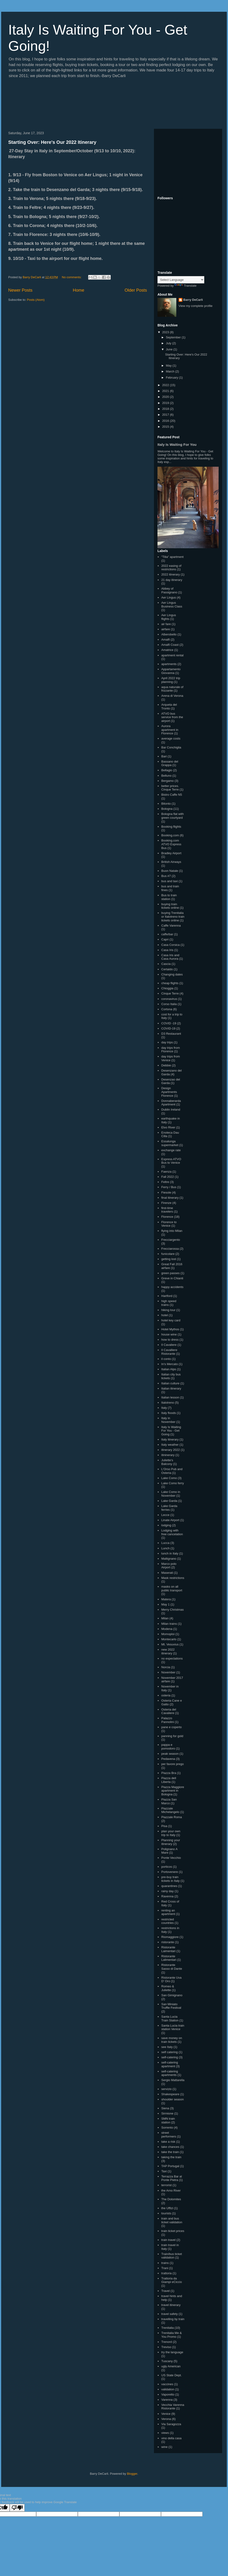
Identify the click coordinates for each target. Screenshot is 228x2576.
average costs (170, 738)
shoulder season (172, 2099)
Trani (164, 2268)
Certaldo (167, 969)
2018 (166, 409)
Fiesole (166, 1192)
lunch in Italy (169, 1553)
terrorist (166, 2185)
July (169, 343)
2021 (166, 391)
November (168, 1672)
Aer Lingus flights (168, 617)
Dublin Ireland (170, 1109)
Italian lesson (170, 1397)
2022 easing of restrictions (171, 567)
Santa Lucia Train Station (169, 2018)
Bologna (167, 808)
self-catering (169, 2057)
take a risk (168, 2141)
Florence (167, 1216)
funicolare (167, 1254)
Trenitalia (167, 2327)
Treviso (166, 2347)
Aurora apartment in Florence (169, 729)
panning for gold (172, 1736)
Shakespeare (170, 2094)
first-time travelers (167, 1210)
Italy (164, 1407)
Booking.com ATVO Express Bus (171, 844)
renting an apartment (168, 1912)
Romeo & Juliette (167, 1988)
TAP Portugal (170, 2166)
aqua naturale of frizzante (172, 689)
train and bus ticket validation (171, 2220)
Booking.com (170, 835)
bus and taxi (169, 881)
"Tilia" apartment (172, 557)
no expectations (172, 1658)
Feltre (165, 1182)
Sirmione (167, 2113)
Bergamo (167, 781)
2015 (166, 426)
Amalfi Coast (170, 644)
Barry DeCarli (193, 299)
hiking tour (168, 1310)
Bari (164, 756)
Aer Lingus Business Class (171, 604)
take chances (170, 2147)
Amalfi (165, 639)
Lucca (165, 1543)
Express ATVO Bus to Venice (171, 1161)
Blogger (132, 2473)
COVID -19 (168, 1023)
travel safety (169, 2314)
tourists (166, 2213)
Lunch (165, 1548)
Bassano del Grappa (169, 763)
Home (78, 290)
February (172, 377)
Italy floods (168, 1413)
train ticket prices (172, 2231)
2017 (166, 414)
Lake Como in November (170, 1493)
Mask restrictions (172, 1578)
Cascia (166, 964)
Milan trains (169, 1623)
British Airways (171, 862)
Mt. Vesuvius (170, 1644)
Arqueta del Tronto (169, 706)
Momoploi (167, 1634)
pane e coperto (171, 1727)
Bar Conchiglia (171, 747)
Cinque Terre (170, 993)
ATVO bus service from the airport (172, 717)
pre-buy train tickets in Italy (170, 1879)
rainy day (167, 1891)
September (174, 337)
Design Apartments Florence (169, 1091)
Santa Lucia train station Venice (172, 2027)
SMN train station (168, 2120)
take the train (170, 2152)
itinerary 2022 (170, 1450)
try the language (172, 2352)
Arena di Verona (172, 695)
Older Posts (136, 290)
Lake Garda (169, 1501)
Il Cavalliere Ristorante (169, 1351)
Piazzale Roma (171, 1817)
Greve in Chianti (172, 1278)
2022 (166, 385)
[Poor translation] (17, 2508)
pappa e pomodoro (168, 1746)
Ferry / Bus (168, 1187)
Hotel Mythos (170, 1329)
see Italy (167, 2047)
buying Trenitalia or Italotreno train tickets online (172, 916)
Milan (165, 1618)
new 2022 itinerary (167, 1651)
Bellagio (166, 770)
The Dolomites (171, 2199)
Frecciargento (170, 1239)
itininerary (167, 1455)
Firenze (166, 1203)
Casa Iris (167, 950)
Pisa (164, 1826)
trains (165, 2263)
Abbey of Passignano (169, 590)
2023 (166, 332)
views (165, 2433)
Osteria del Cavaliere (168, 1711)
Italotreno (167, 1402)
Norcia (165, 1667)
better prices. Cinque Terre (170, 787)
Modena (166, 1629)
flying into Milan (171, 1231)
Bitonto (166, 803)
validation (167, 2389)
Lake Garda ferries (169, 1507)
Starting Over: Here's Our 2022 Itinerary (52, 142)
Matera (166, 1599)
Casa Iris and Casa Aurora (170, 957)
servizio (166, 2089)
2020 (166, 397)
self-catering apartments (169, 2073)
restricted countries (167, 1921)
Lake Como (169, 1478)
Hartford (166, 1296)
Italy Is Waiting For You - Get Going (171, 1430)
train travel (168, 2240)
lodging (166, 1525)
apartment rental (172, 655)
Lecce (165, 1515)
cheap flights (169, 983)
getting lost (168, 1259)
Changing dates (172, 974)
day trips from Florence (170, 1049)
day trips (167, 1042)
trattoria (166, 2273)
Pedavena (168, 1759)
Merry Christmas (172, 1609)
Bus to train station (169, 897)
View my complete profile (195, 306)
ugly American (171, 2366)
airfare (165, 629)
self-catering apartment (169, 2064)
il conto (166, 1359)
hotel (164, 1315)
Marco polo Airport (168, 1565)
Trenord (166, 2342)
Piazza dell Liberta (168, 1780)
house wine (169, 1334)
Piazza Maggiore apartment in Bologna (172, 1790)
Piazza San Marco (169, 1801)
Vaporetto (167, 2394)
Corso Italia (169, 1004)
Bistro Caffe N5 (171, 794)
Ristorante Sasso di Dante (171, 1966)
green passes (170, 1273)
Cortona (166, 1009)
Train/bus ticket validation (171, 2255)
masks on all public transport (171, 1588)
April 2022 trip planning (170, 680)
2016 (166, 421)
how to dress (170, 1339)
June (169, 349)
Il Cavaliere (169, 1345)
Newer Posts (20, 290)
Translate (185, 285)
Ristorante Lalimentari (168, 1958)
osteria (165, 1695)
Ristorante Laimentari (168, 1949)
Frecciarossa (170, 1248)
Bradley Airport (171, 853)
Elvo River (168, 1127)
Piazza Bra (168, 1773)
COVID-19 (168, 1028)
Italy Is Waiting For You (177, 444)
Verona (166, 2419)
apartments (169, 664)
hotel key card (170, 1320)
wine (164, 2447)
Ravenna (167, 1896)
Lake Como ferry (172, 1483)
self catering (169, 2052)
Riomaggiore (170, 1937)
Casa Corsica (170, 945)
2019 (166, 403)
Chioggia (167, 988)
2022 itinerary (170, 574)
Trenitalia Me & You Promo (171, 2334)
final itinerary (170, 1197)
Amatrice (167, 650)
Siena (165, 2108)
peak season (170, 1753)
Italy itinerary (170, 1439)
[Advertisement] (188, 161)
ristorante (167, 1942)
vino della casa (171, 2438)
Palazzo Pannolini (167, 1720)
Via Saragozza (171, 2424)
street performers (168, 2134)
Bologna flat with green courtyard (172, 815)
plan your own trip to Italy (170, 1833)
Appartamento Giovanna (171, 671)
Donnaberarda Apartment (171, 1102)
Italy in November (168, 1420)
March (170, 371)
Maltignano (168, 1558)
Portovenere (169, 1872)
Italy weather (170, 1444)
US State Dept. (171, 2375)
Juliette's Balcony (167, 1462)
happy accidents (172, 1287)
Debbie (166, 1065)
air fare (166, 624)
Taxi (164, 2171)
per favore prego (172, 1764)
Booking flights (171, 826)
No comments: (72, 277)
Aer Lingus (168, 597)
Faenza (166, 1171)
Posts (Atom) (36, 299)
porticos (166, 1866)
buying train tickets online (170, 906)
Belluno (166, 775)
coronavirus (169, 999)
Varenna (167, 2399)
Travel (165, 2291)
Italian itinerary (171, 1388)
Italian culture (170, 1383)
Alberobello (169, 634)
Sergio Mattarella (172, 2080)
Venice (165, 2413)
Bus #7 (166, 876)
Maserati (167, 1572)
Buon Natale (169, 871)
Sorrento (167, 2127)
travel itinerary (171, 2305)
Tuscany (167, 2361)
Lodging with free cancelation (172, 1532)
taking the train (171, 2157)
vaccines (167, 2384)
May (169, 365)
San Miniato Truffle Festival (171, 2006)
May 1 (165, 1604)
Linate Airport (170, 1520)
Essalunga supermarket (169, 1143)
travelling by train (172, 2319)
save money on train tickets (171, 2040)
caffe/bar (167, 934)
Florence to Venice (169, 1224)
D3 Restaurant (171, 1033)
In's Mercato (169, 1364)
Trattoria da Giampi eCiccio (171, 2280)
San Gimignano (171, 1995)
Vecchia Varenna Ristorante (172, 2406)
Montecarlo (168, 1639)
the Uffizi (167, 2208)
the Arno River (171, 2190)
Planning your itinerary (170, 1842)
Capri (165, 939)
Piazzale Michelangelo (170, 1810)
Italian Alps (168, 1369)
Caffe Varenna (171, 925)
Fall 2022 (167, 1176)
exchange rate (171, 1150)
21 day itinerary (171, 580)
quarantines (169, 1886)
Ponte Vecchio (171, 1858)
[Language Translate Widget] (180, 279)
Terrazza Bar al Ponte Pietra (171, 2178)
